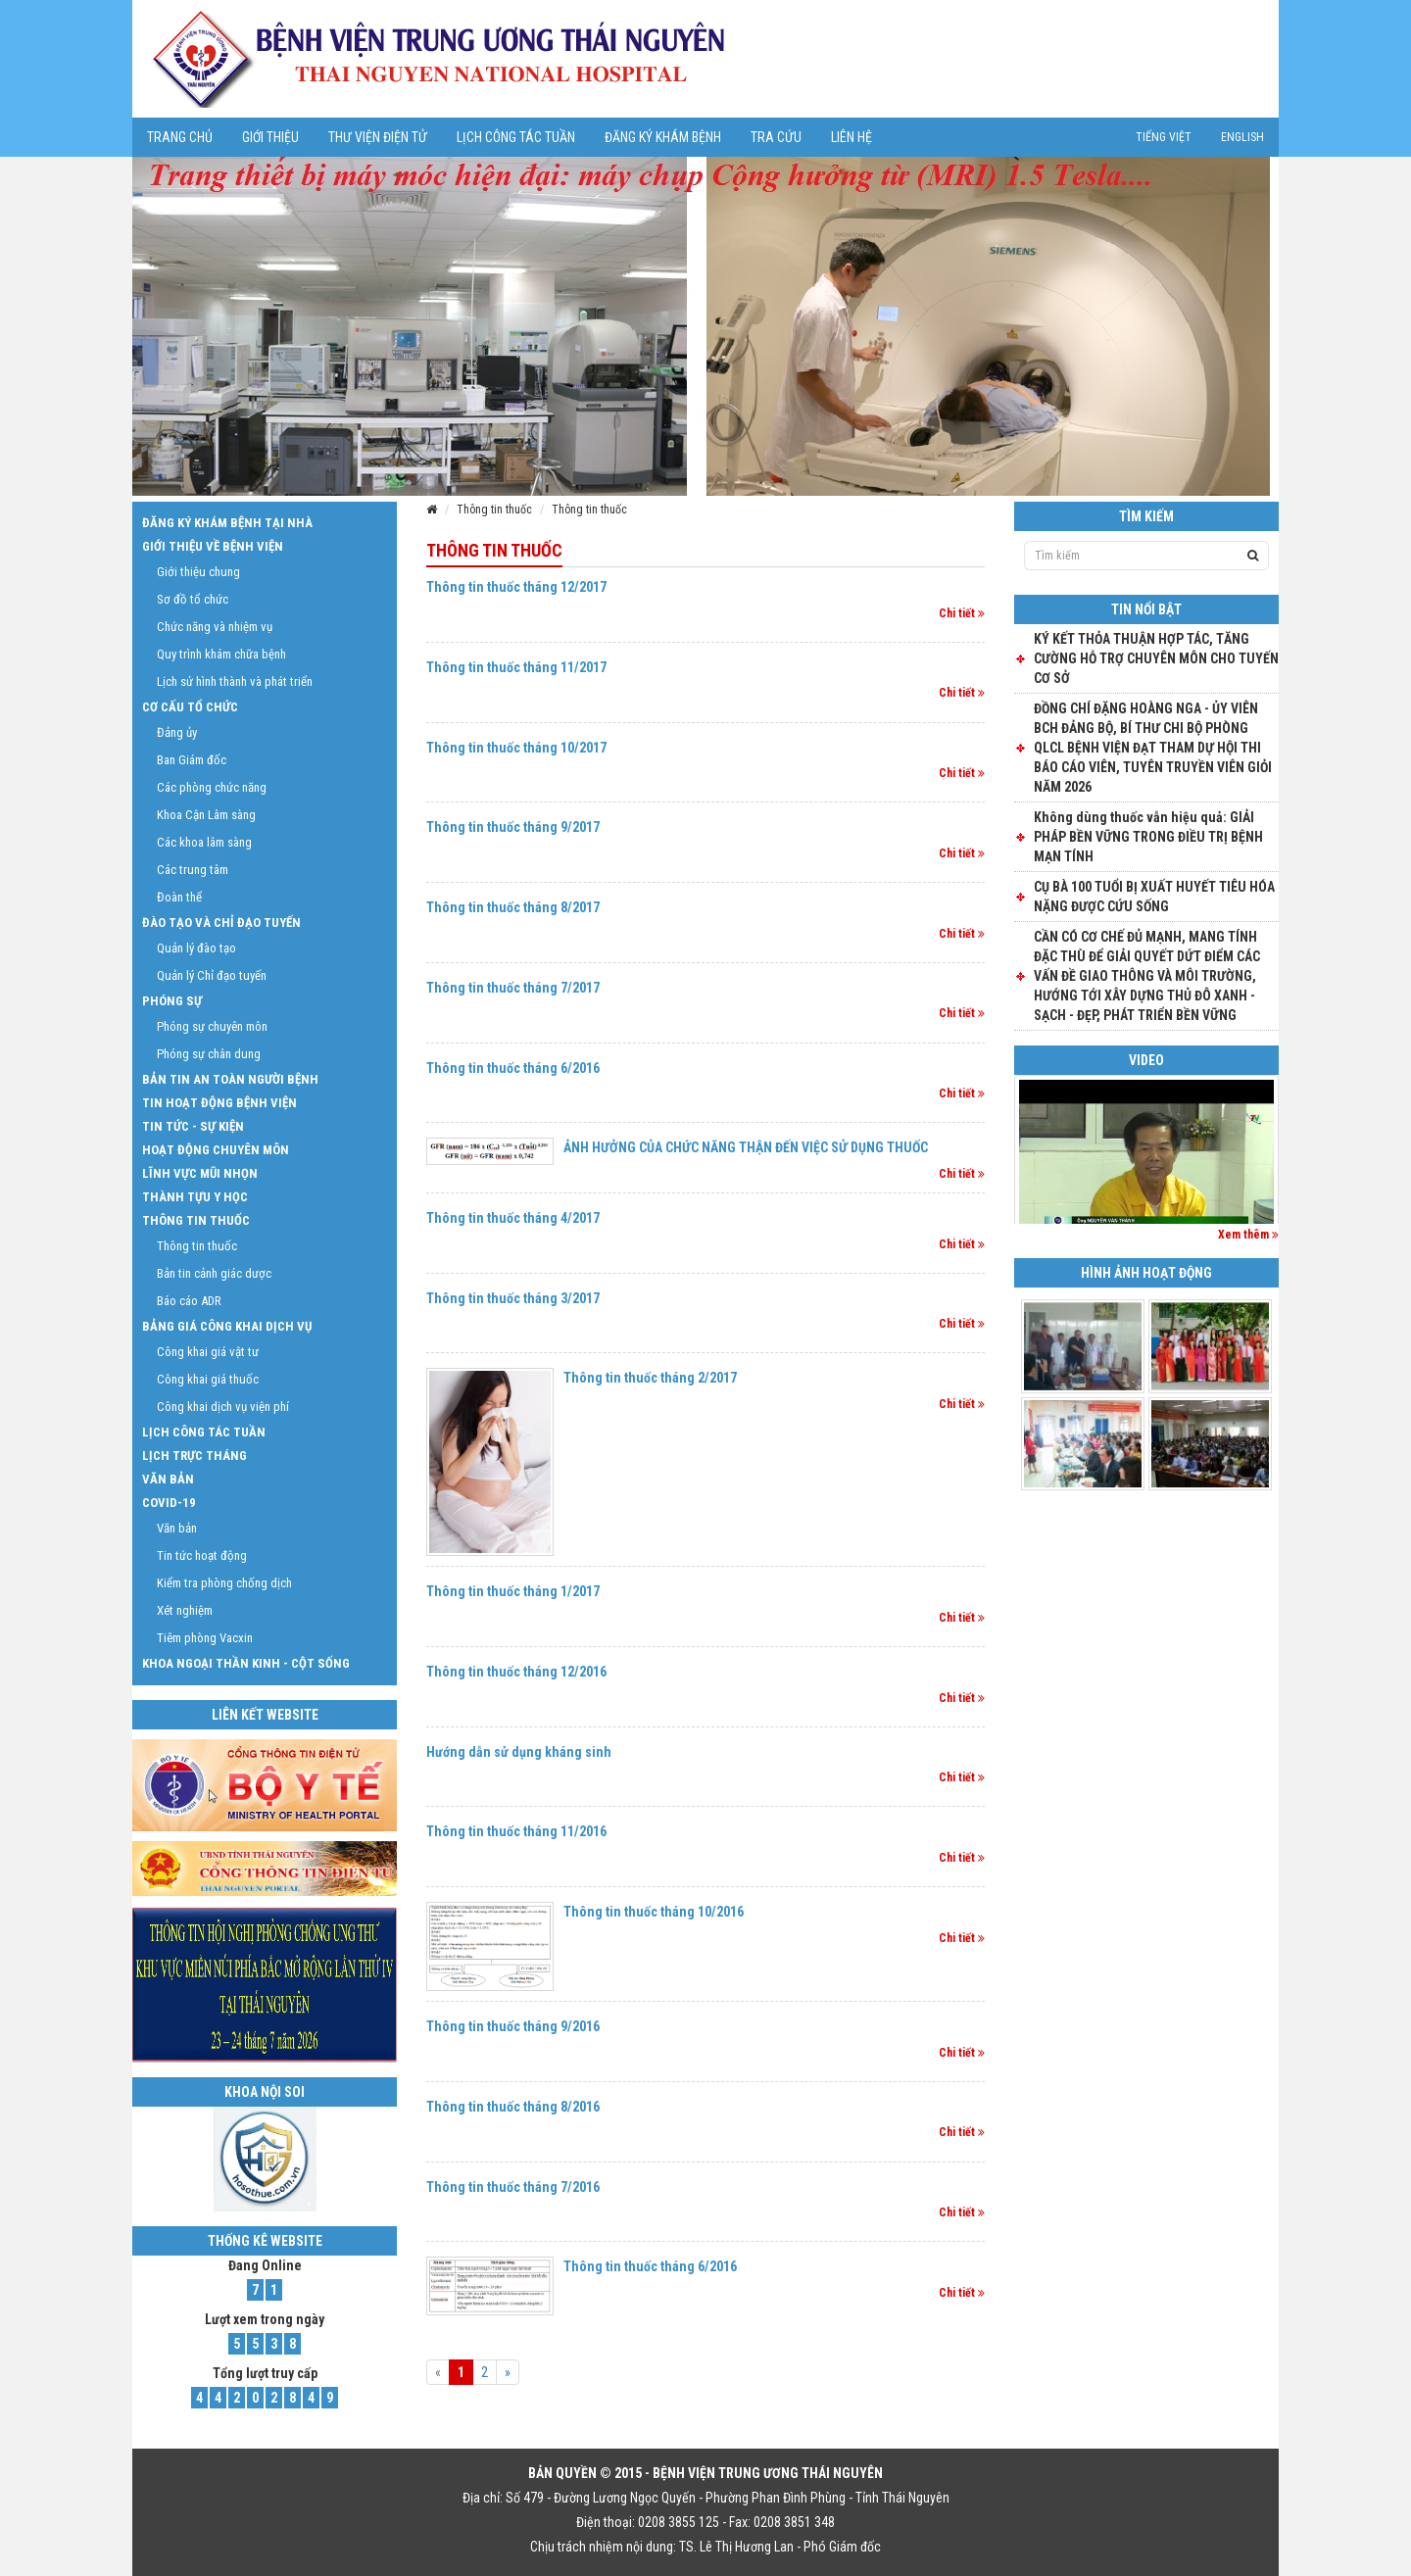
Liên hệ (851, 137)
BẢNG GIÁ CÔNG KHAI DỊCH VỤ (227, 1326)
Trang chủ (180, 137)
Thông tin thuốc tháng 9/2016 (513, 2026)
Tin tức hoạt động (202, 1555)
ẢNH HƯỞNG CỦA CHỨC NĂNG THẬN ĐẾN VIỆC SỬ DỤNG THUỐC (745, 1147)
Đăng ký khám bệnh (663, 137)
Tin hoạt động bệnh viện (219, 1102)
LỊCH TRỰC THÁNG (194, 1455)
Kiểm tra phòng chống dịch (224, 1583)
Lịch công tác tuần (516, 137)
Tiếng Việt (1164, 137)
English (1242, 137)
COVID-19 (169, 1502)
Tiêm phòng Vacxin (205, 1637)
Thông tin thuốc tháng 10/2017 (516, 747)
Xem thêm (1248, 1234)
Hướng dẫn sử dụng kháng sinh (518, 1752)
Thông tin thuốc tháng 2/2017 (650, 1377)
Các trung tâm (192, 869)
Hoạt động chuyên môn (215, 1149)
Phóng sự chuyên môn (212, 1026)
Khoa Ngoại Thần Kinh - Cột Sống (246, 1663)
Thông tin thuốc (494, 509)
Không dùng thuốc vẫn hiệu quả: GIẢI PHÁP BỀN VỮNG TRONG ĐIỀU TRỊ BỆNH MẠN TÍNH (1148, 836)
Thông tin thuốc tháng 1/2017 (513, 1591)
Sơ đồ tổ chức (192, 599)
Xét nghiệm (185, 1610)
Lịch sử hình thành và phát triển (235, 681)
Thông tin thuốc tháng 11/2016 (516, 1831)
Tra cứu (776, 137)
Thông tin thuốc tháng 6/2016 (513, 1068)
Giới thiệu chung (198, 571)
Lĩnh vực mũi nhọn (200, 1173)
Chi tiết (962, 613)
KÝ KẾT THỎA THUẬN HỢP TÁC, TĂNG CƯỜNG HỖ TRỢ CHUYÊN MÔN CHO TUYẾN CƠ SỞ (1156, 658)
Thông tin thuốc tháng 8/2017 (513, 907)
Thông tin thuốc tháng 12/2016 (516, 1671)
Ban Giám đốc (191, 760)
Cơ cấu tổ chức (190, 707)
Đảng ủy (177, 732)
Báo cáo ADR (189, 1300)
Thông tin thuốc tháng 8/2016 (513, 2106)
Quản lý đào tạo (196, 948)
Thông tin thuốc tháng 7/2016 (513, 2187)
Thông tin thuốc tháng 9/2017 (513, 827)
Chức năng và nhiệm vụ (214, 626)
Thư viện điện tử (377, 137)
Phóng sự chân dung (209, 1053)
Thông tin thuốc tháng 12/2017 (516, 587)
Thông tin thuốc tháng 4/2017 (513, 1218)
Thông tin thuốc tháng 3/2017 (513, 1298)
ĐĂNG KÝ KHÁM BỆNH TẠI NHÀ (227, 522)
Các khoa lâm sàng (204, 842)
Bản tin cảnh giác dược (214, 1273)
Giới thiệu (270, 137)
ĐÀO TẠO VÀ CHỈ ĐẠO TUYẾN (221, 922)
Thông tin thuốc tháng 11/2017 (516, 667)
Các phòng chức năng (212, 787)
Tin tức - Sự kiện (193, 1126)
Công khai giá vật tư (208, 1351)
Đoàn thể (179, 897)
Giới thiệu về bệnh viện (212, 546)
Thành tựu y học (195, 1197)
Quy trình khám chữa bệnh (221, 654)
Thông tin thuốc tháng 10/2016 (653, 1912)
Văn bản (168, 1479)
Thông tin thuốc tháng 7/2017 (513, 988)
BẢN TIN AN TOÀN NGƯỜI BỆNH (230, 1079)
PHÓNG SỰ (172, 1001)
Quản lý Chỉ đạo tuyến (212, 975)
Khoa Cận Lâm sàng (206, 814)
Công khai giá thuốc (208, 1379)
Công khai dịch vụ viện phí (223, 1406)
